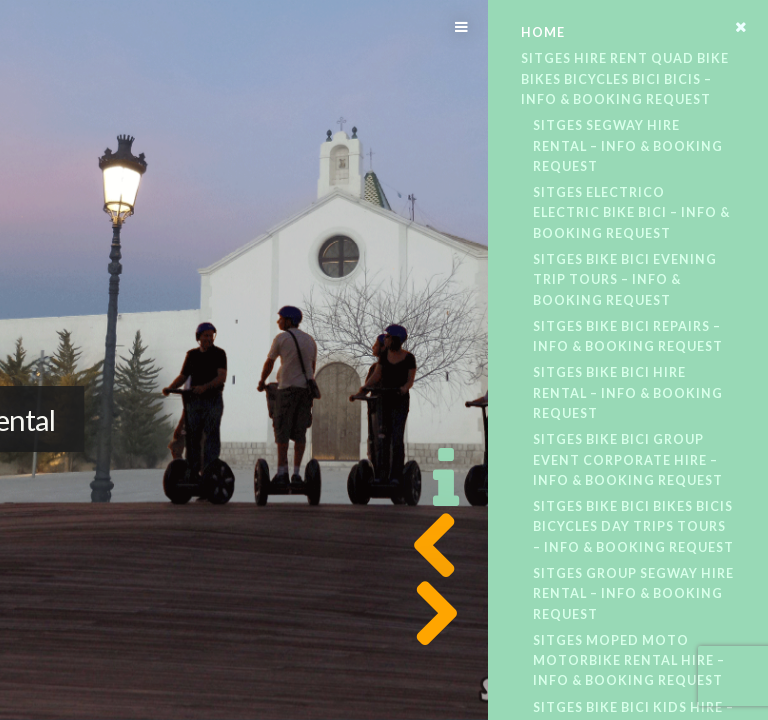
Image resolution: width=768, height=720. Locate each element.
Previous (429, 546)
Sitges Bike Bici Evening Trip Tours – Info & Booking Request (625, 280)
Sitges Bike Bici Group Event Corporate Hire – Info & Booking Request (628, 460)
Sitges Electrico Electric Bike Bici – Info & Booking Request (631, 213)
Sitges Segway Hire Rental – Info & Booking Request (628, 146)
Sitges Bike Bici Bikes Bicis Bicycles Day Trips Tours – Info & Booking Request (633, 527)
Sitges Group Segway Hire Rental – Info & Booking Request (633, 594)
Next (429, 614)
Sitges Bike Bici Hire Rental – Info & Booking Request (628, 393)
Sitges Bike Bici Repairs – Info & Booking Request (628, 336)
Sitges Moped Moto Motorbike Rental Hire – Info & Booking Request (629, 661)
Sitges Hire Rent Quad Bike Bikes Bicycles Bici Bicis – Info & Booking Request (625, 79)
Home (543, 32)
